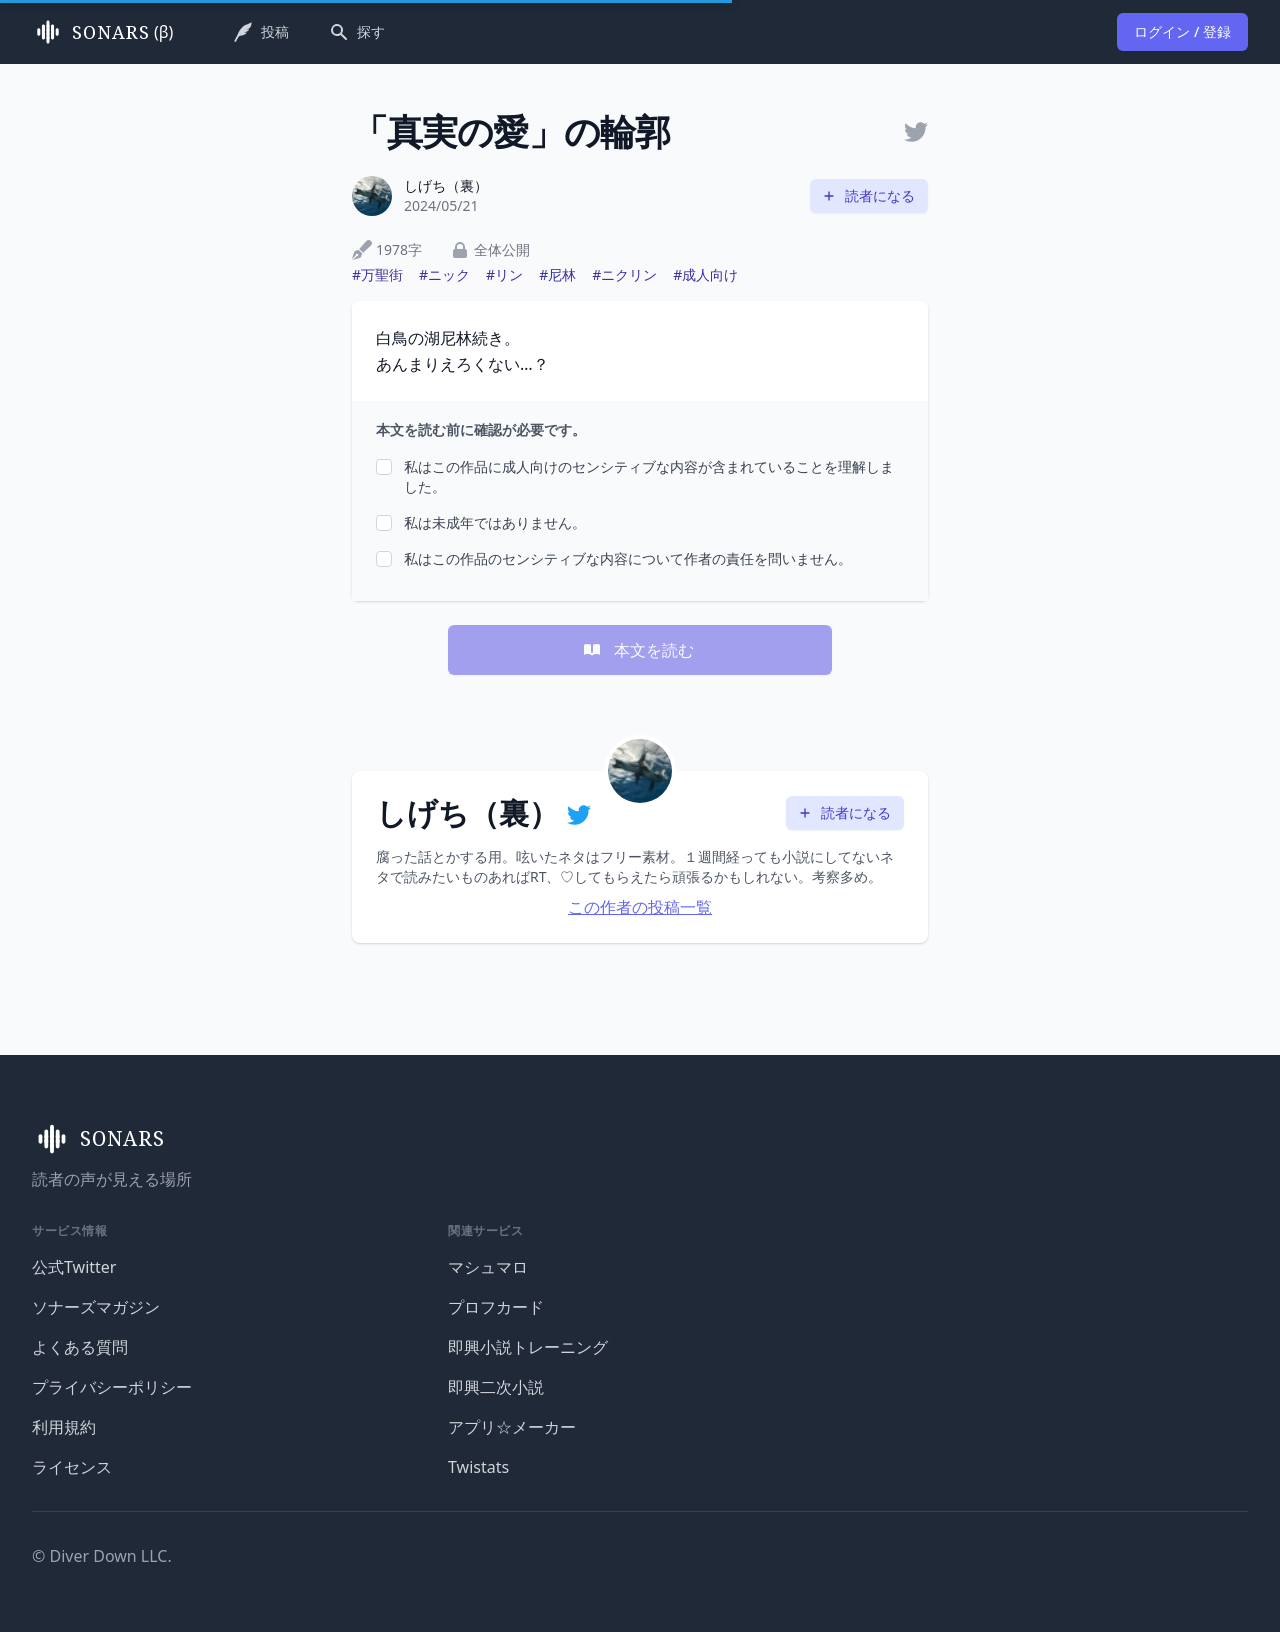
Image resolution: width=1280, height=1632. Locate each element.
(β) (102, 32)
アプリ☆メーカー (512, 1427)
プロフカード (496, 1307)
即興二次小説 (496, 1387)
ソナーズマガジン (96, 1307)
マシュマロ (488, 1267)
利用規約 (64, 1427)
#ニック (444, 274)
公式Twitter (74, 1267)
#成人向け (705, 274)
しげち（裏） (446, 185)
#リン (504, 274)
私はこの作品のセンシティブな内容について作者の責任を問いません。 (628, 558)
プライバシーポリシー (112, 1387)
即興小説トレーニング (528, 1347)
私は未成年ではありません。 (495, 522)
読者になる (868, 195)
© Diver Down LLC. (102, 1556)
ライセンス (72, 1467)
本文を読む (638, 650)
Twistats (478, 1467)
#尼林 (557, 274)
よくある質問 (80, 1347)
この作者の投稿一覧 (640, 907)
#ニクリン (624, 274)
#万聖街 (377, 274)
